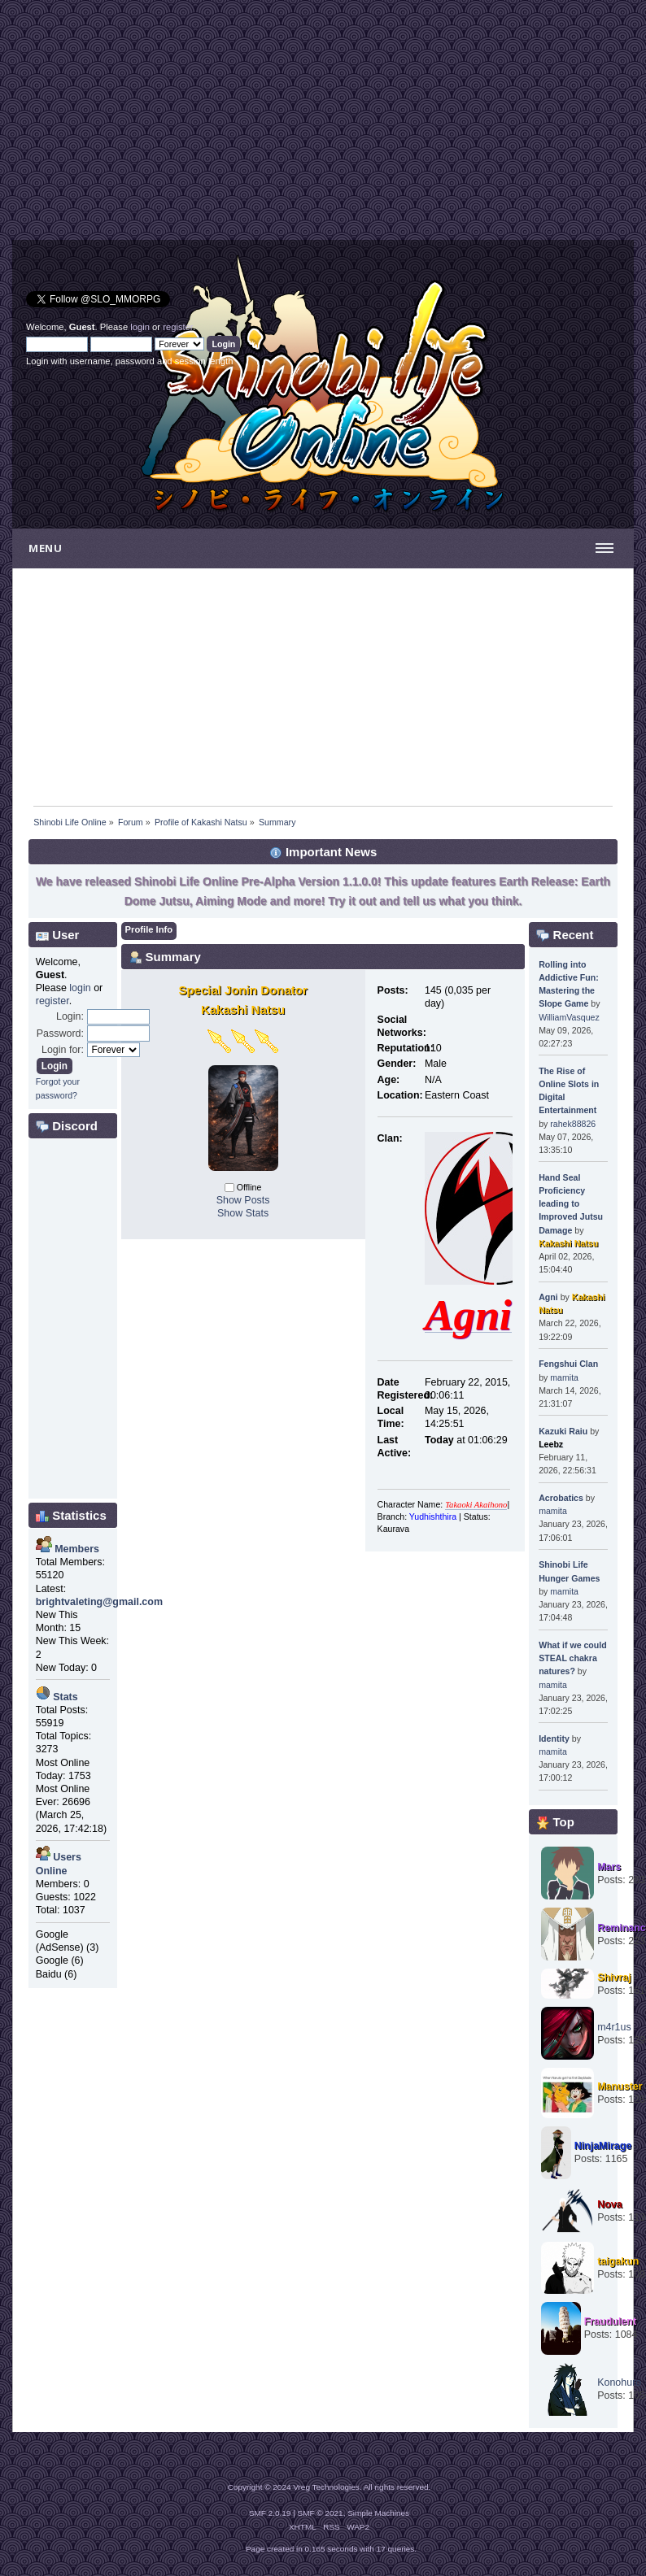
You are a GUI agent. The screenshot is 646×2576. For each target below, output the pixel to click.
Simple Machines (378, 2513)
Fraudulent (610, 2321)
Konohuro (619, 2382)
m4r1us (614, 2027)
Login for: (62, 1049)
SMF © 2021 (320, 2513)
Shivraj (614, 1977)
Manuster (619, 2086)
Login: (70, 1016)
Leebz (551, 1444)
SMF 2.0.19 (270, 2513)
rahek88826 (573, 1124)
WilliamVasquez (569, 1017)
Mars (609, 1867)
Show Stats (242, 1213)
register (178, 327)
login (140, 327)
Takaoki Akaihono (476, 1504)
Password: (60, 1033)
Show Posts (243, 1200)
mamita (564, 1377)
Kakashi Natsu (568, 1243)
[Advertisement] (167, 126)
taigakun (618, 2261)
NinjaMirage (603, 2146)
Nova (609, 2204)
